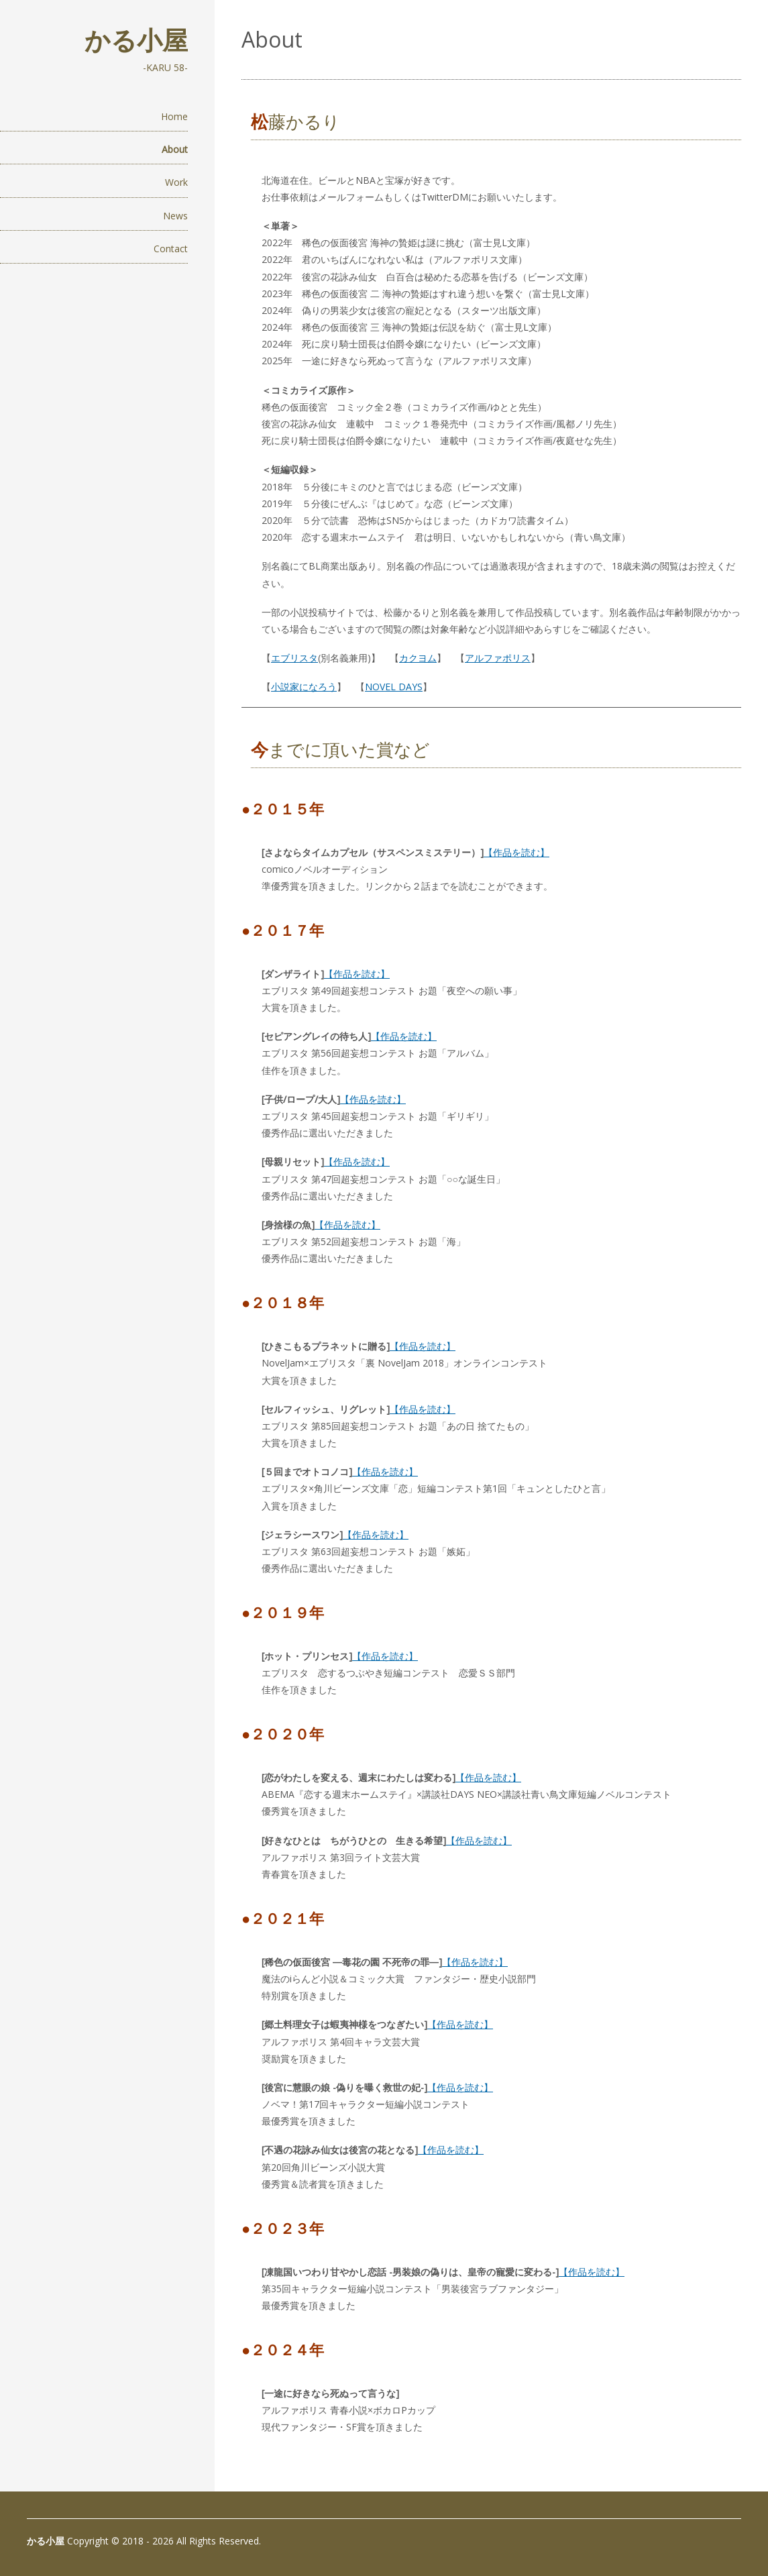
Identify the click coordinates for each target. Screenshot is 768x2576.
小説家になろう (304, 686)
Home (174, 116)
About (175, 149)
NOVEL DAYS (394, 686)
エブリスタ (294, 657)
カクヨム (418, 657)
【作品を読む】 (516, 852)
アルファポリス (498, 657)
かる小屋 (136, 39)
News (175, 215)
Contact (171, 248)
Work (176, 182)
